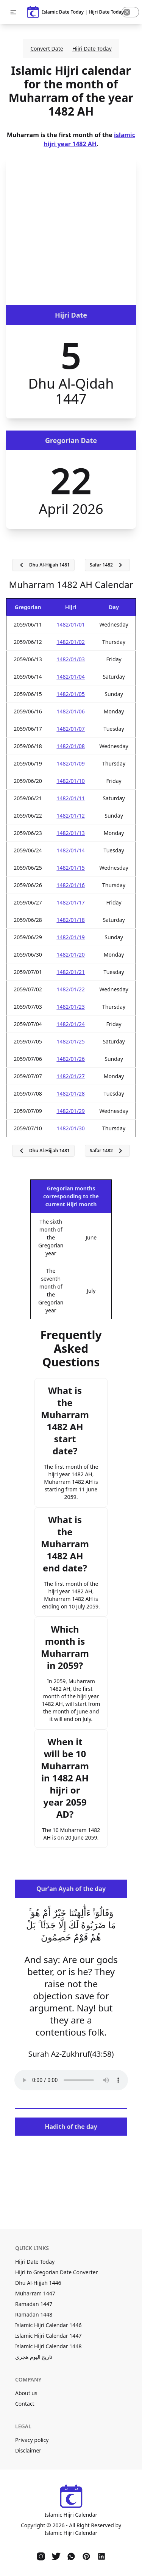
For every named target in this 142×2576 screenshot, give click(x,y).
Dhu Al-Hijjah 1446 (38, 2282)
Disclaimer (28, 2450)
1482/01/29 (70, 1110)
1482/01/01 (70, 624)
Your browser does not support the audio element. (71, 2080)
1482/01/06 (70, 711)
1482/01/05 (70, 694)
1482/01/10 (70, 780)
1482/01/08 (70, 746)
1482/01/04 (70, 676)
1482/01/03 (70, 659)
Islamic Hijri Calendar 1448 (48, 2346)
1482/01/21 (70, 971)
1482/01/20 (70, 954)
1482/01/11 (70, 798)
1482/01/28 (70, 1093)
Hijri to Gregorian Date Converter (56, 2272)
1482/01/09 (70, 763)
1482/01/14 (70, 850)
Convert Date (46, 48)
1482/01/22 (70, 989)
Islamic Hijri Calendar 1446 (48, 2325)
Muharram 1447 (35, 2293)
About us (26, 2393)
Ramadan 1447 (33, 2303)
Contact (24, 2403)
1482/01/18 (70, 919)
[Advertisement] (71, 230)
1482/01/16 (70, 885)
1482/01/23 (70, 1006)
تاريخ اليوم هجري (33, 2356)
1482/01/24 (70, 1024)
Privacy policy (32, 2439)
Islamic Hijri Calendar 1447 (48, 2335)
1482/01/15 (70, 867)
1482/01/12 (70, 815)
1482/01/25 (70, 1041)
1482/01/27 (70, 1076)
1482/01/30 (70, 1128)
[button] (13, 12)
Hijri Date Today (92, 48)
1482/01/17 (70, 902)
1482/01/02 (70, 641)
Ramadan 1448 (33, 2314)
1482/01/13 (70, 833)
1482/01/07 (70, 728)
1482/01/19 (70, 937)
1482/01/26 (70, 1058)
